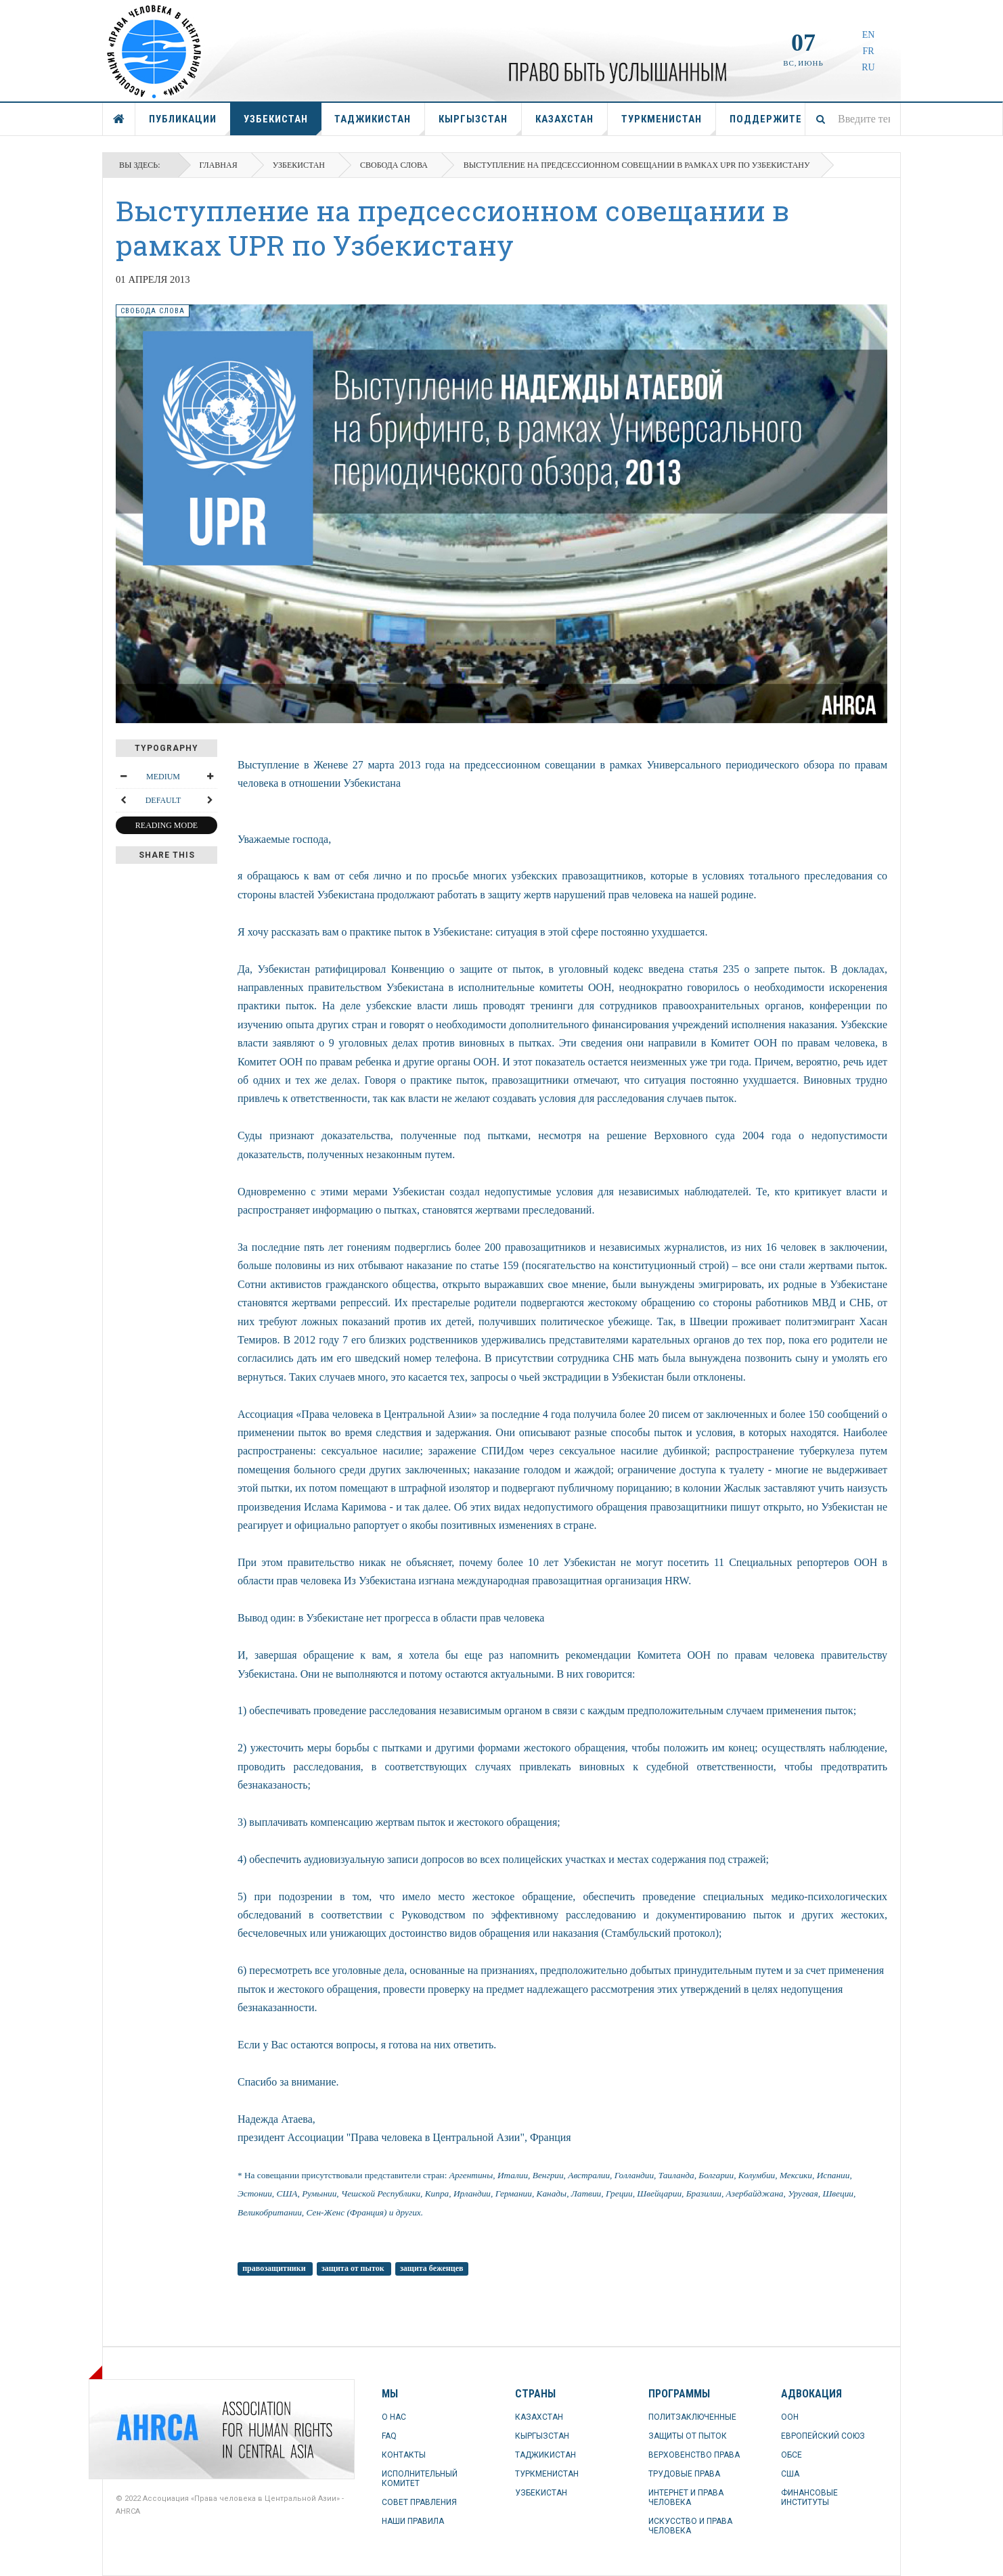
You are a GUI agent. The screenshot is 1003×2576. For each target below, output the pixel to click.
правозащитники (274, 2268)
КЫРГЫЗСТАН (480, 124)
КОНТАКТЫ (404, 2455)
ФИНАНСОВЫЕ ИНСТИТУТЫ (809, 2497)
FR (868, 51)
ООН (790, 2417)
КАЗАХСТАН (571, 124)
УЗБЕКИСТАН (282, 124)
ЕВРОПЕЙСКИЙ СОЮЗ (823, 2436)
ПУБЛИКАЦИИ (190, 124)
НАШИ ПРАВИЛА (413, 2521)
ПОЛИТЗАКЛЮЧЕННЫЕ (692, 2417)
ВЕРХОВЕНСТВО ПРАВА (694, 2455)
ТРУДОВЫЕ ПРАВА (684, 2474)
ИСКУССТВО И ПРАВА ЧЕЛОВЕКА (690, 2525)
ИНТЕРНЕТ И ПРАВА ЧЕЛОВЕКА (685, 2497)
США (790, 2474)
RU (868, 67)
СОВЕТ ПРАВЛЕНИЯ (419, 2502)
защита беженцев (432, 2268)
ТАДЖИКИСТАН (379, 124)
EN (868, 35)
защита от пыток (353, 2268)
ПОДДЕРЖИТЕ (766, 119)
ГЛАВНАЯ (119, 119)
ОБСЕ (791, 2455)
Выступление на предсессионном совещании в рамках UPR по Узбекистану (452, 227)
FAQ (389, 2436)
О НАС (394, 2417)
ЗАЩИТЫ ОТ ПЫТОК (687, 2436)
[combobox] (853, 119)
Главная (219, 165)
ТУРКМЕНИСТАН (668, 124)
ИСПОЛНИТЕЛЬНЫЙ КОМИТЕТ (420, 2478)
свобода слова (394, 165)
